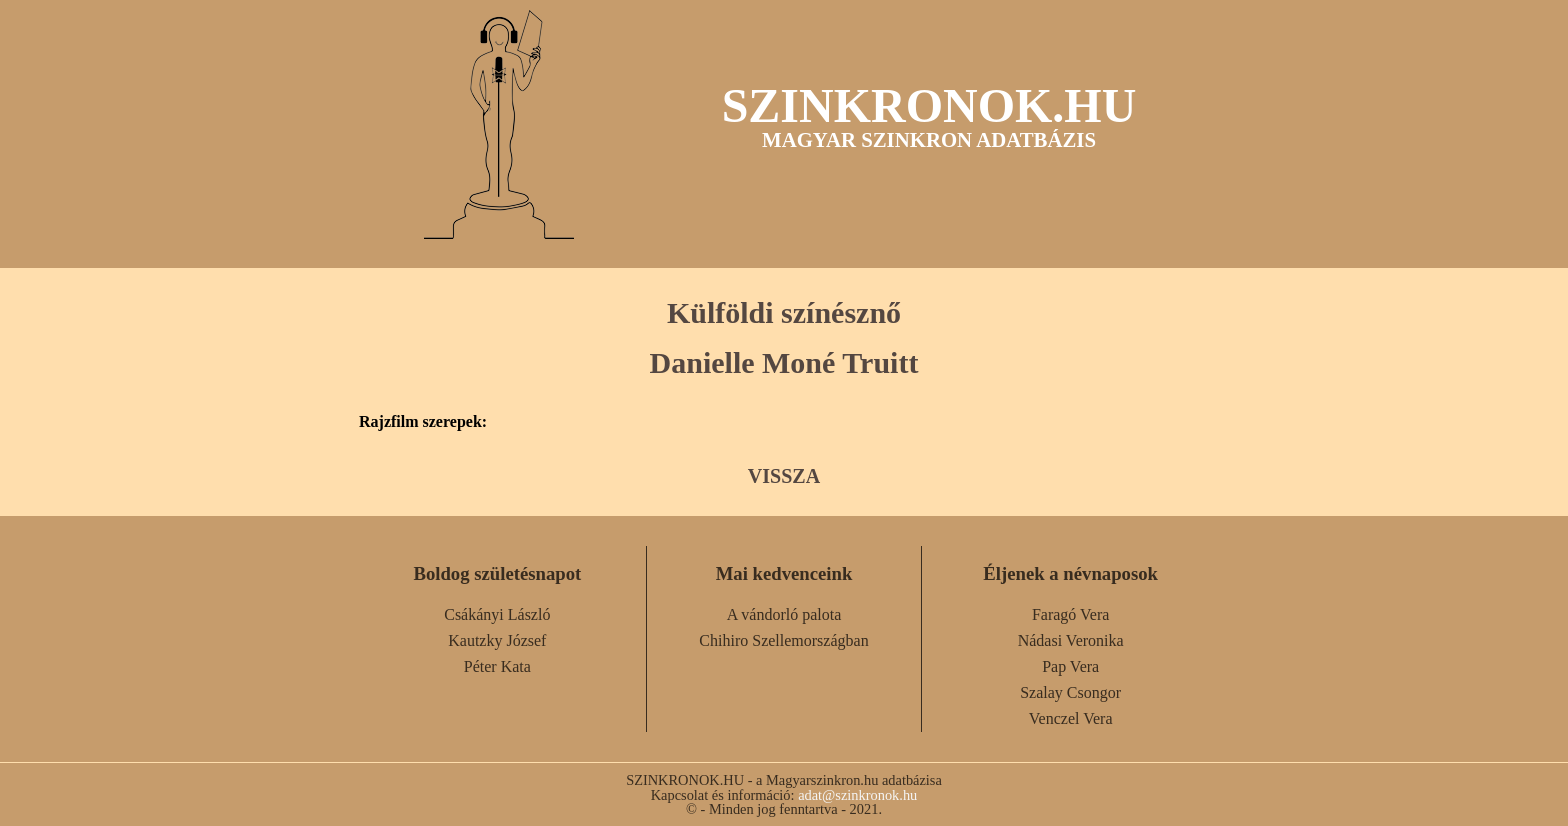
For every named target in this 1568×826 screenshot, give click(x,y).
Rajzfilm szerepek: (423, 422)
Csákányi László (497, 614)
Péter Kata (497, 666)
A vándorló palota (784, 614)
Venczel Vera (1071, 718)
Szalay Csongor (1070, 692)
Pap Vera (1070, 666)
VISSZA (784, 476)
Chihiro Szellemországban (783, 640)
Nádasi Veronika (1071, 640)
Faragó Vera (1070, 614)
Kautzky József (497, 640)
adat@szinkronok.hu (857, 795)
